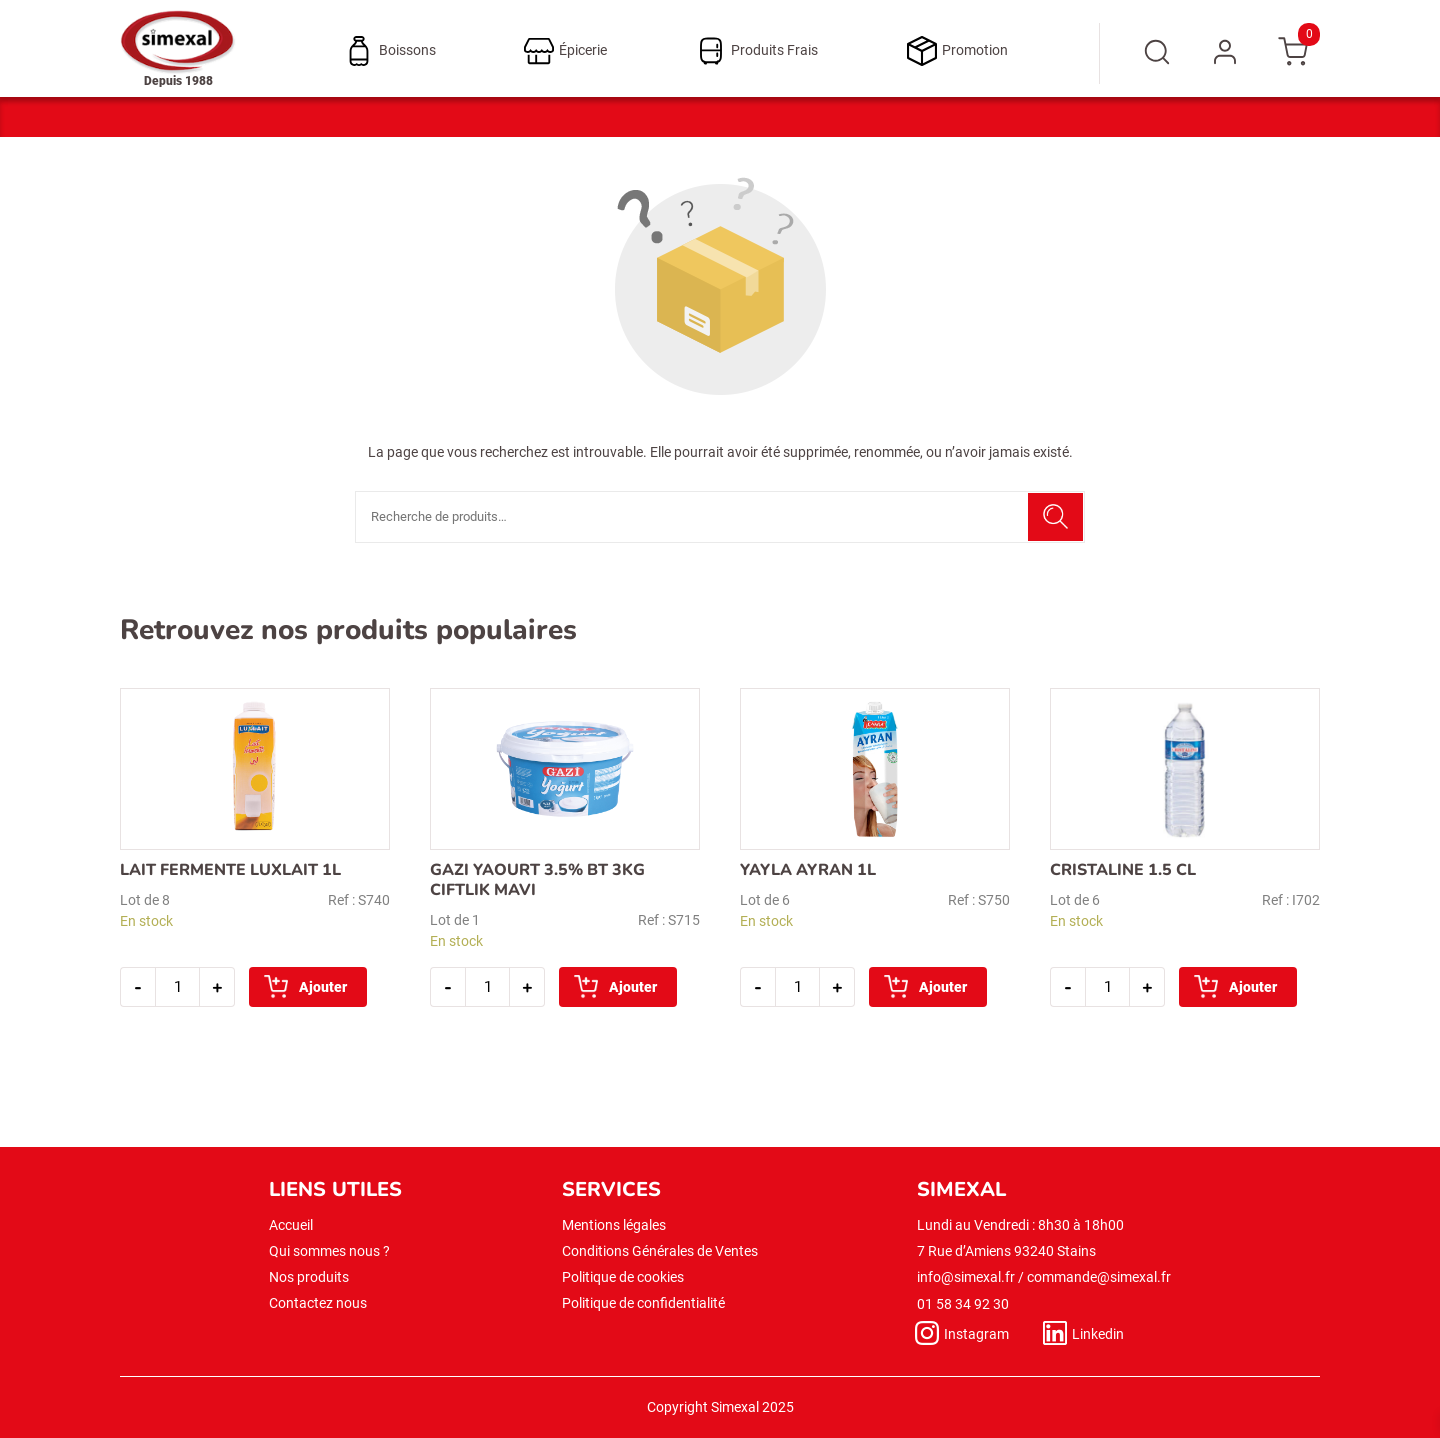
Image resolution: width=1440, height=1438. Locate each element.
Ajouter (323, 987)
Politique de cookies (623, 1277)
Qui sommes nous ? (329, 1251)
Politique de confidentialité (643, 1303)
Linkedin (1098, 1334)
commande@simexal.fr (1099, 1277)
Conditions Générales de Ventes (660, 1251)
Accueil (291, 1225)
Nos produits (309, 1277)
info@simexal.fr (966, 1277)
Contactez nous (318, 1303)
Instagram (976, 1334)
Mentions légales (614, 1225)
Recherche (1055, 517)
